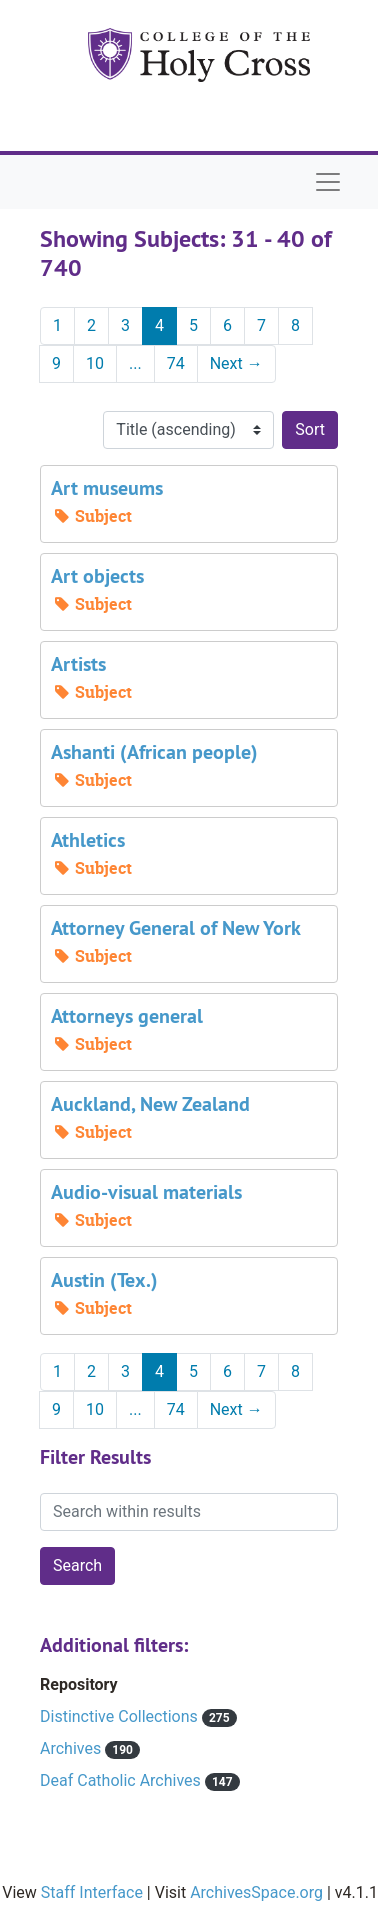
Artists (78, 664)
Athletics (88, 840)
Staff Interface (92, 1892)
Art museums (107, 488)
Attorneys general (127, 1016)
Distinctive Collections (121, 1716)
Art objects (97, 576)
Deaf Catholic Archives (122, 1780)
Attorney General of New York (176, 928)
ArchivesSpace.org (256, 1892)
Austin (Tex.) (104, 1280)
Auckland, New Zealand (150, 1104)
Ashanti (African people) (154, 752)
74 (176, 363)
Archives (72, 1748)
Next (236, 363)
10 (95, 363)
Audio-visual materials (146, 1192)
